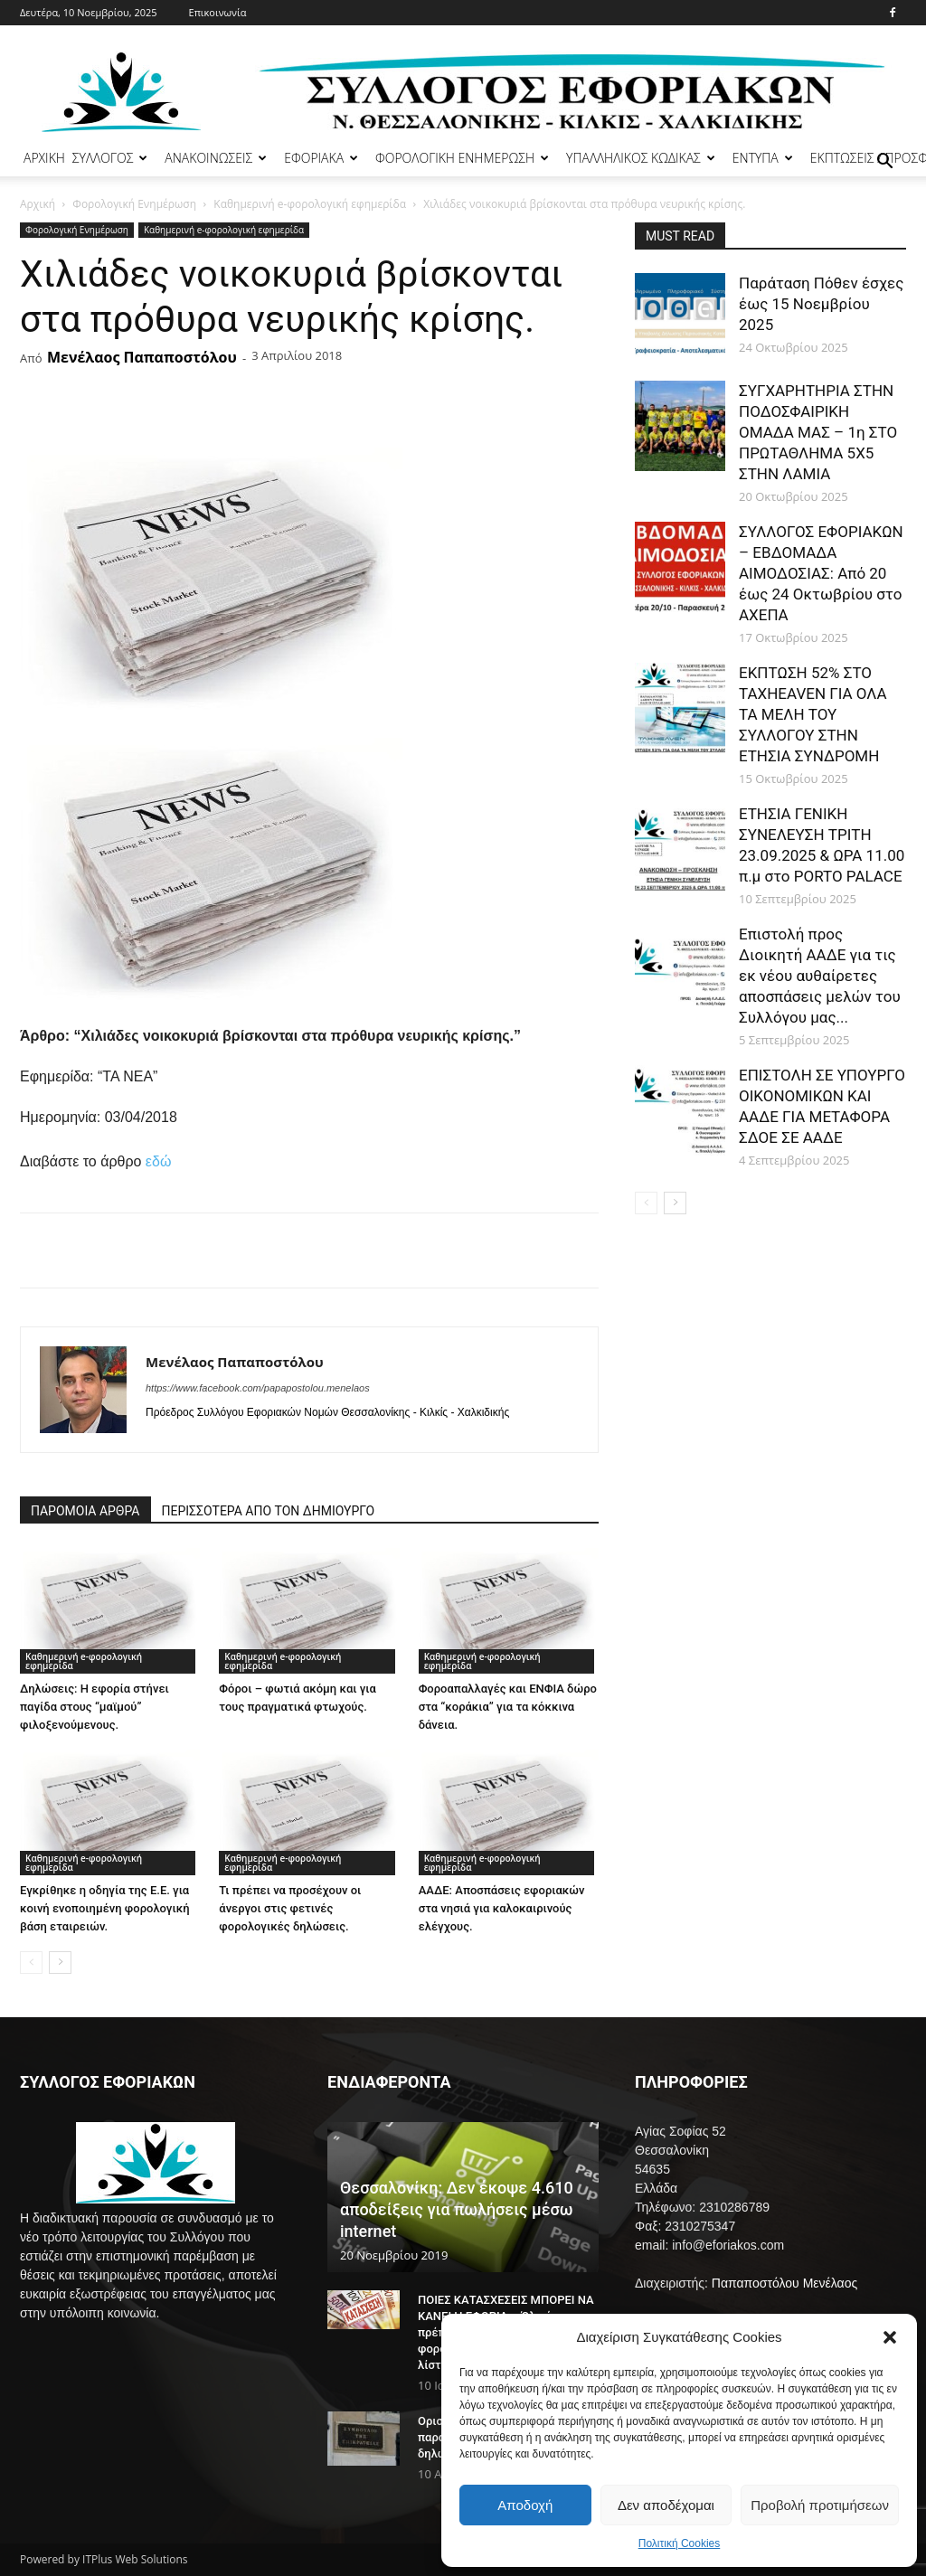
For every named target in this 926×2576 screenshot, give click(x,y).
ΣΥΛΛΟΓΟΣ (110, 157)
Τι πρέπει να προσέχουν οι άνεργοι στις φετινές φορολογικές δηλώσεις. (290, 1908)
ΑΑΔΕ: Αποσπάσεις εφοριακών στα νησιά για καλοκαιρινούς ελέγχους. (502, 1908)
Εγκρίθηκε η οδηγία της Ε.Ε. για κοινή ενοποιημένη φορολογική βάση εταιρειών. (105, 1908)
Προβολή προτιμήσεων (820, 2505)
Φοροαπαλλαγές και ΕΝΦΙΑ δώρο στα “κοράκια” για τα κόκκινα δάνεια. (508, 1706)
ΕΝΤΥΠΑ (762, 157)
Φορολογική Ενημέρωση (134, 204)
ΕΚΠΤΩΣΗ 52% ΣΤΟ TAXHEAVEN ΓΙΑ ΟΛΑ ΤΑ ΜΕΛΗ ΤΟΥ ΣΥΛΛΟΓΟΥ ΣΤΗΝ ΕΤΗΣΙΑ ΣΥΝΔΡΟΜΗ (813, 714)
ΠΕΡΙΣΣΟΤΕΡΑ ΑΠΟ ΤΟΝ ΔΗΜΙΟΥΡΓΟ (268, 1511)
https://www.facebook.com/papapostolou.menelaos (258, 1387)
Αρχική (37, 204)
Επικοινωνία (218, 12)
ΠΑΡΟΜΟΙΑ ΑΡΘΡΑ (85, 1511)
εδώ (159, 1161)
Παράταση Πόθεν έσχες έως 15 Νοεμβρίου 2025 (821, 304)
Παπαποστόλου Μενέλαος (784, 2283)
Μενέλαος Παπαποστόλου (142, 357)
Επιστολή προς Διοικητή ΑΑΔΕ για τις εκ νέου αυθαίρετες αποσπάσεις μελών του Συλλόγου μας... (820, 975)
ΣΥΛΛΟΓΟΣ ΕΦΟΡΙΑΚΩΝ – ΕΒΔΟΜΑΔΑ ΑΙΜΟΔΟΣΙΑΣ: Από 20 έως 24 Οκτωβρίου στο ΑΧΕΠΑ (821, 573)
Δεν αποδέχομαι (666, 2505)
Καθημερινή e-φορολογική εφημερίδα (309, 204)
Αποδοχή (525, 2505)
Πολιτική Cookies (679, 2543)
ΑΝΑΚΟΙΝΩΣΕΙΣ (216, 157)
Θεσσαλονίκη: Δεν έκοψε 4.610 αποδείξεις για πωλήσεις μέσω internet (456, 2209)
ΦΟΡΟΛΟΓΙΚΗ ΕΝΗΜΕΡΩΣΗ (462, 157)
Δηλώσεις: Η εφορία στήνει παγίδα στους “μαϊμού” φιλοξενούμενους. (94, 1706)
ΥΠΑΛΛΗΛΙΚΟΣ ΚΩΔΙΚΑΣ (640, 157)
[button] (890, 2337)
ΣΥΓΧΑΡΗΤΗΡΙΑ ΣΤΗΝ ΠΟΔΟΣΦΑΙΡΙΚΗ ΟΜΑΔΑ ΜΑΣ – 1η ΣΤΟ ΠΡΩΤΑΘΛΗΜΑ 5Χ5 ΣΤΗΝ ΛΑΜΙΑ (818, 432)
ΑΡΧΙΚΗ (44, 157)
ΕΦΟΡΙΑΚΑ (321, 157)
